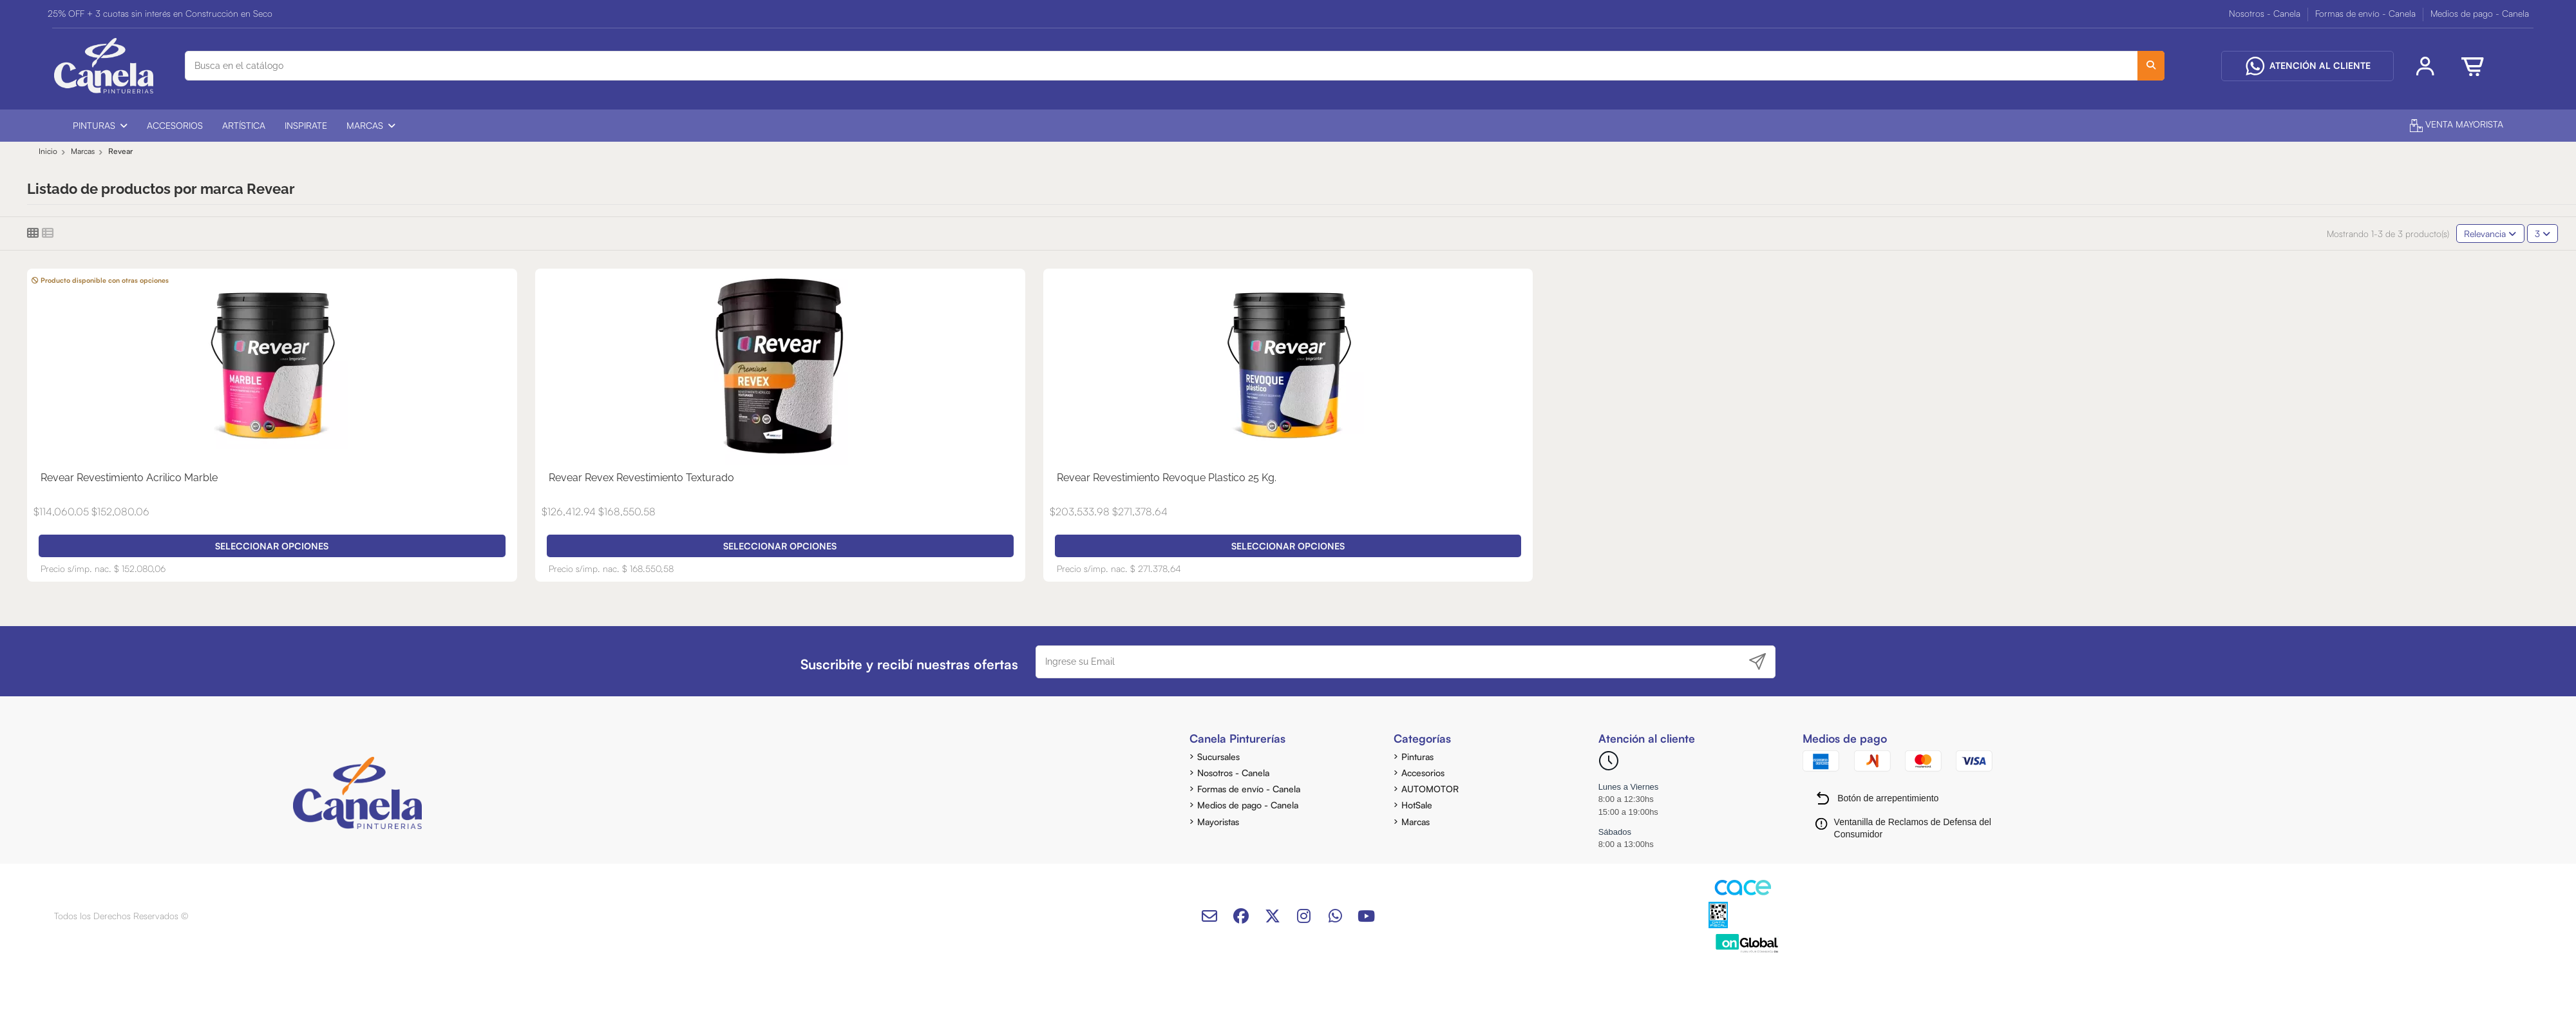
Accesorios (1422, 772)
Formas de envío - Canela (2366, 13)
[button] (100, 126)
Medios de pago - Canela (2479, 13)
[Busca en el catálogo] (2150, 65)
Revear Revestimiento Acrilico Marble (129, 478)
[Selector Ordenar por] (2490, 233)
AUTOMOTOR (1430, 788)
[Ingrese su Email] (1388, 662)
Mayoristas (1218, 821)
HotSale (1416, 804)
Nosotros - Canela (2266, 13)
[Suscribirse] (1757, 662)
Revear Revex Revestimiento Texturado (641, 478)
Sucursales (1218, 756)
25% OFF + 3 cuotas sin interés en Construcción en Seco (160, 13)
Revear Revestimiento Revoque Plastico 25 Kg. (1166, 478)
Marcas (1415, 821)
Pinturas (1417, 756)
